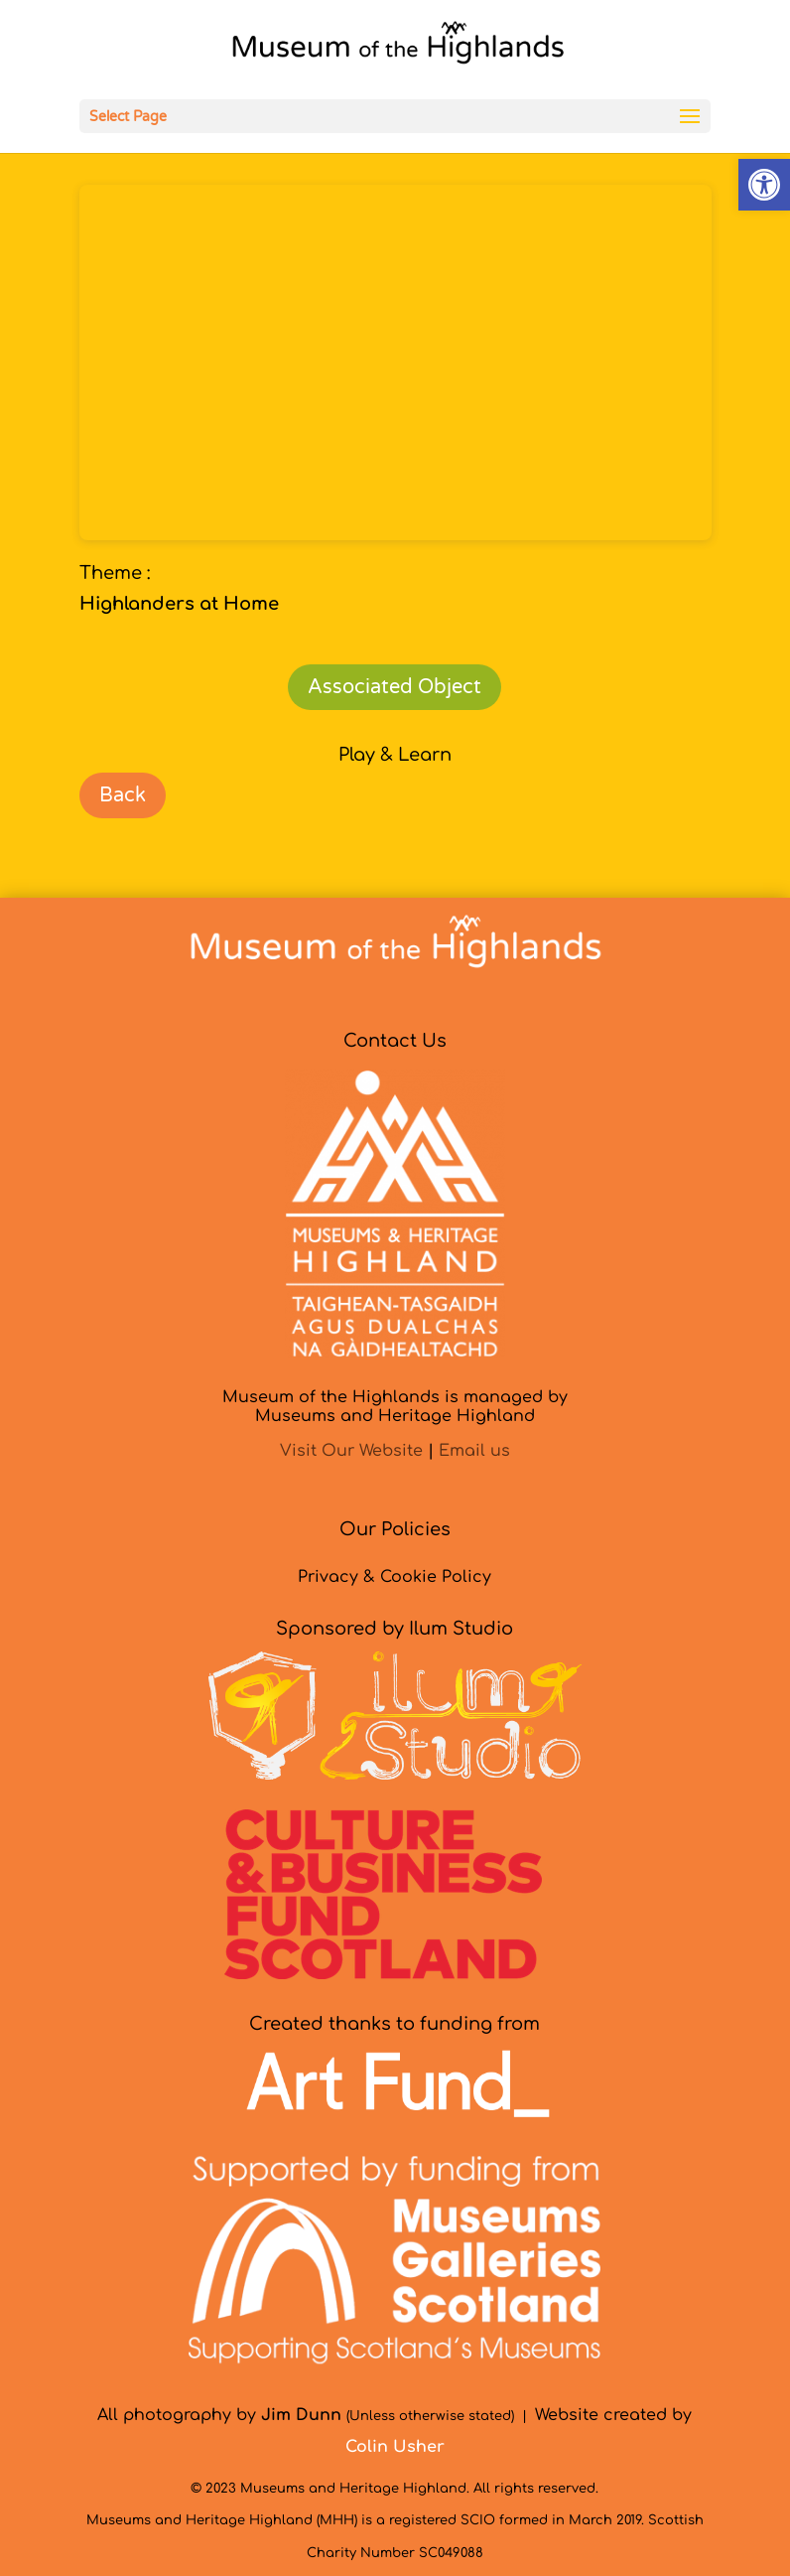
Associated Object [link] (394, 687)
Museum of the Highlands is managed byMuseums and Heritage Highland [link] (395, 1406)
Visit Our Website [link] (351, 1451)
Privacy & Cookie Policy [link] (394, 1577)
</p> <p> (395, 362)
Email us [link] (474, 1451)
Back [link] (122, 795)
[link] (764, 185)
